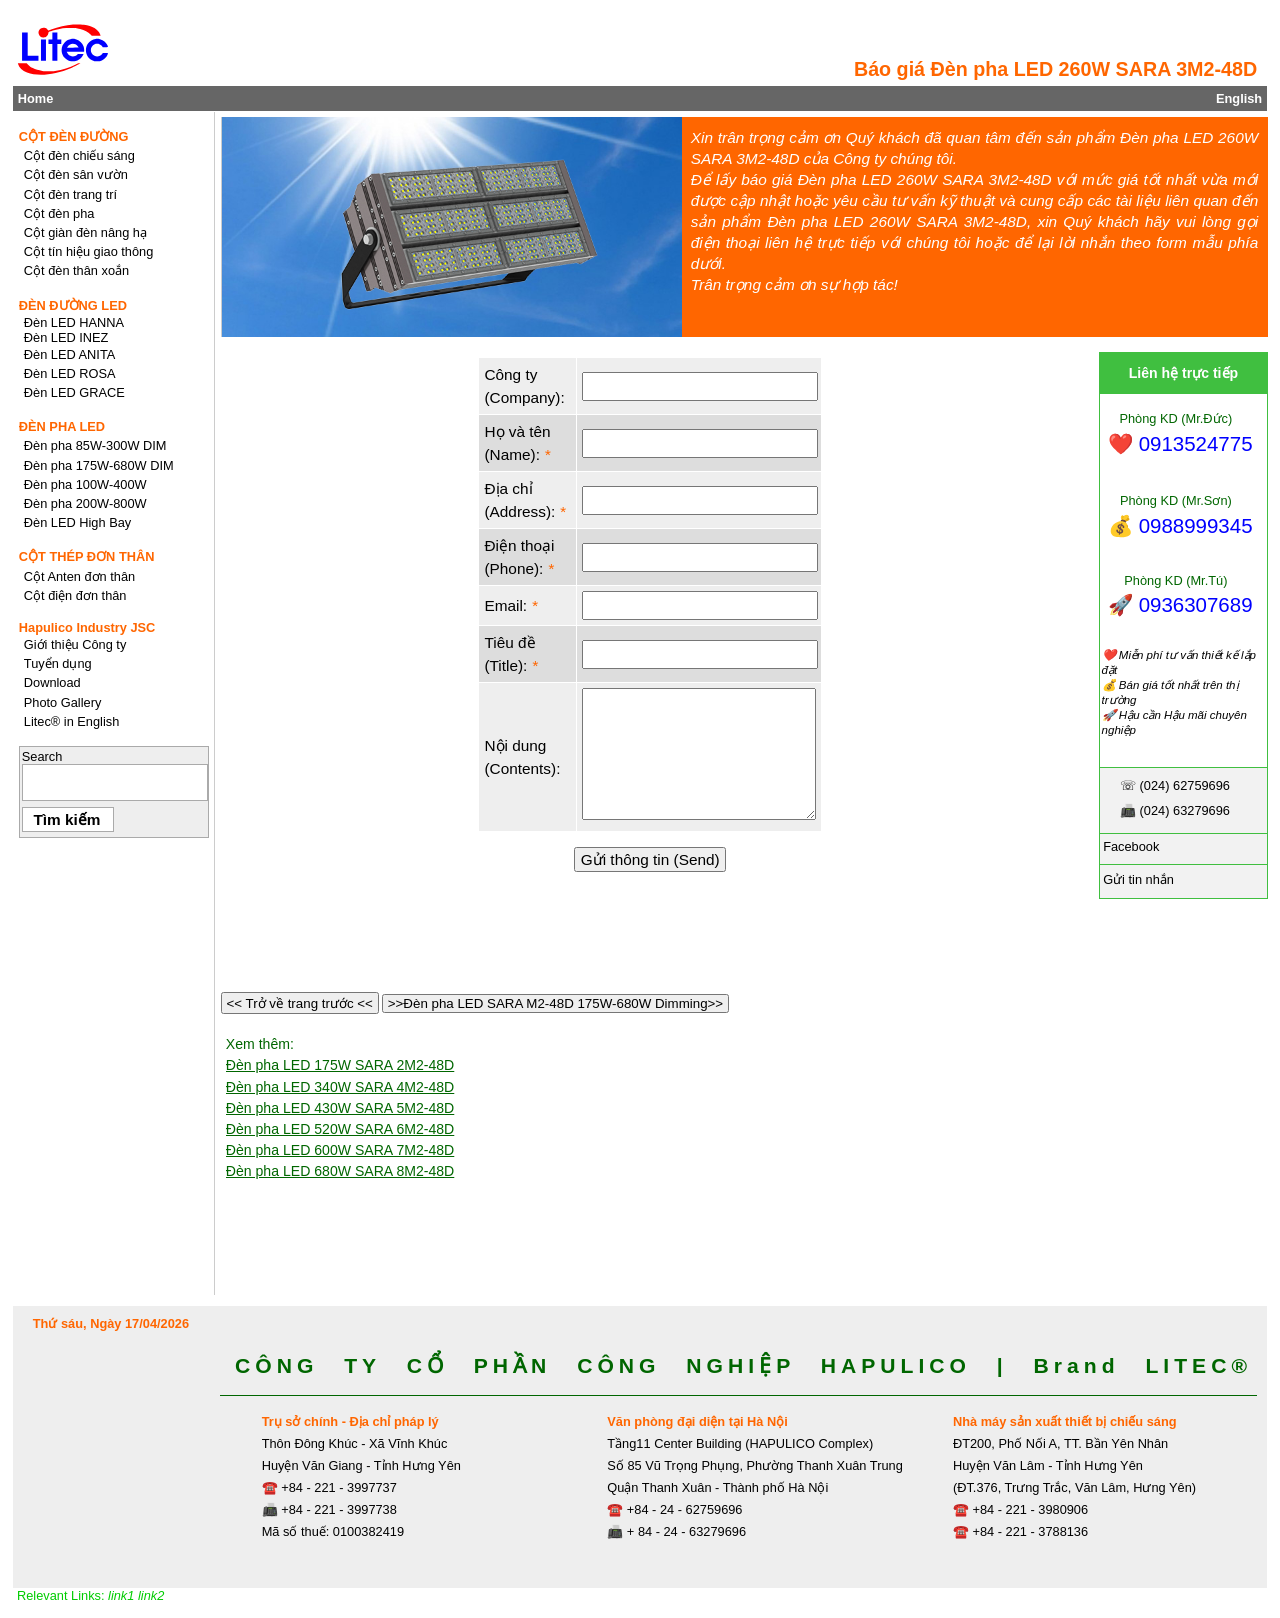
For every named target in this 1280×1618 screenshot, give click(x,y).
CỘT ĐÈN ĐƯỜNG (74, 136)
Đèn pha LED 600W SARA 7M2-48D (340, 1150)
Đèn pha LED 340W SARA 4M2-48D (340, 1087)
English (1239, 98)
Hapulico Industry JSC (87, 627)
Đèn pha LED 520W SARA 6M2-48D (340, 1129)
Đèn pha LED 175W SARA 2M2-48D (340, 1065)
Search (42, 756)
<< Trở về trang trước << (300, 1003)
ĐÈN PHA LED (62, 426)
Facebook (1130, 846)
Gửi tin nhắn (1137, 879)
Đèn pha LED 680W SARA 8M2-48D (340, 1171)
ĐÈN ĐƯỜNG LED (73, 305)
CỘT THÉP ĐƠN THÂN (87, 556)
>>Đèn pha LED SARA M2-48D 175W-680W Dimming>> (555, 1003)
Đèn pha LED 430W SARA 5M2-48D (340, 1108)
